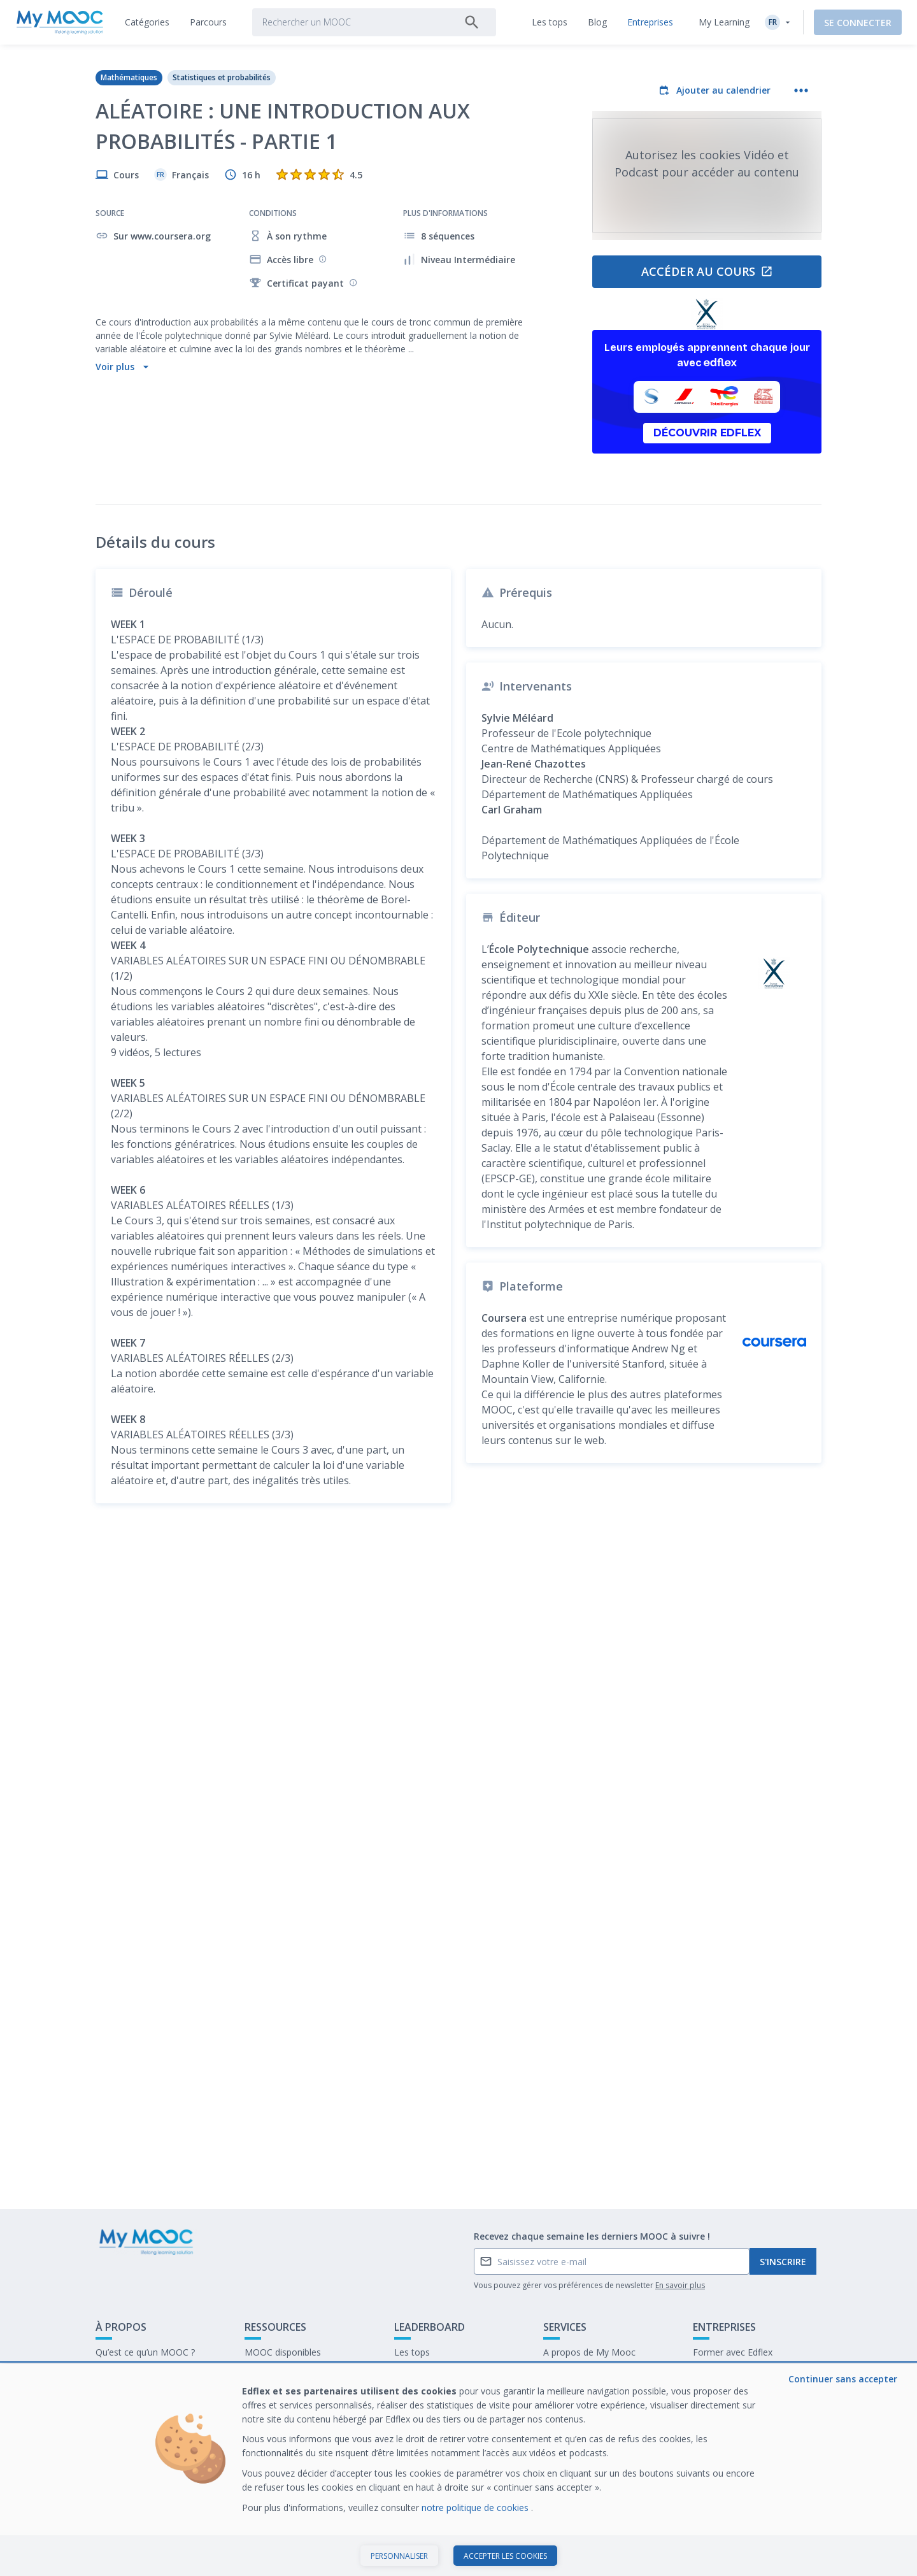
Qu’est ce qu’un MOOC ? (145, 2352)
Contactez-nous (128, 2372)
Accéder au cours (707, 271)
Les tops (412, 2352)
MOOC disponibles (283, 2352)
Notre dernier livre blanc (742, 2372)
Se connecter (858, 23)
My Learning (724, 22)
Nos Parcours (273, 2372)
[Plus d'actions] (801, 90)
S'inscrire (783, 2262)
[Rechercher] (471, 22)
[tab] (147, 22)
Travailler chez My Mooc (743, 2392)
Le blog (260, 2392)
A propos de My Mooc (589, 2352)
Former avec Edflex (732, 2352)
